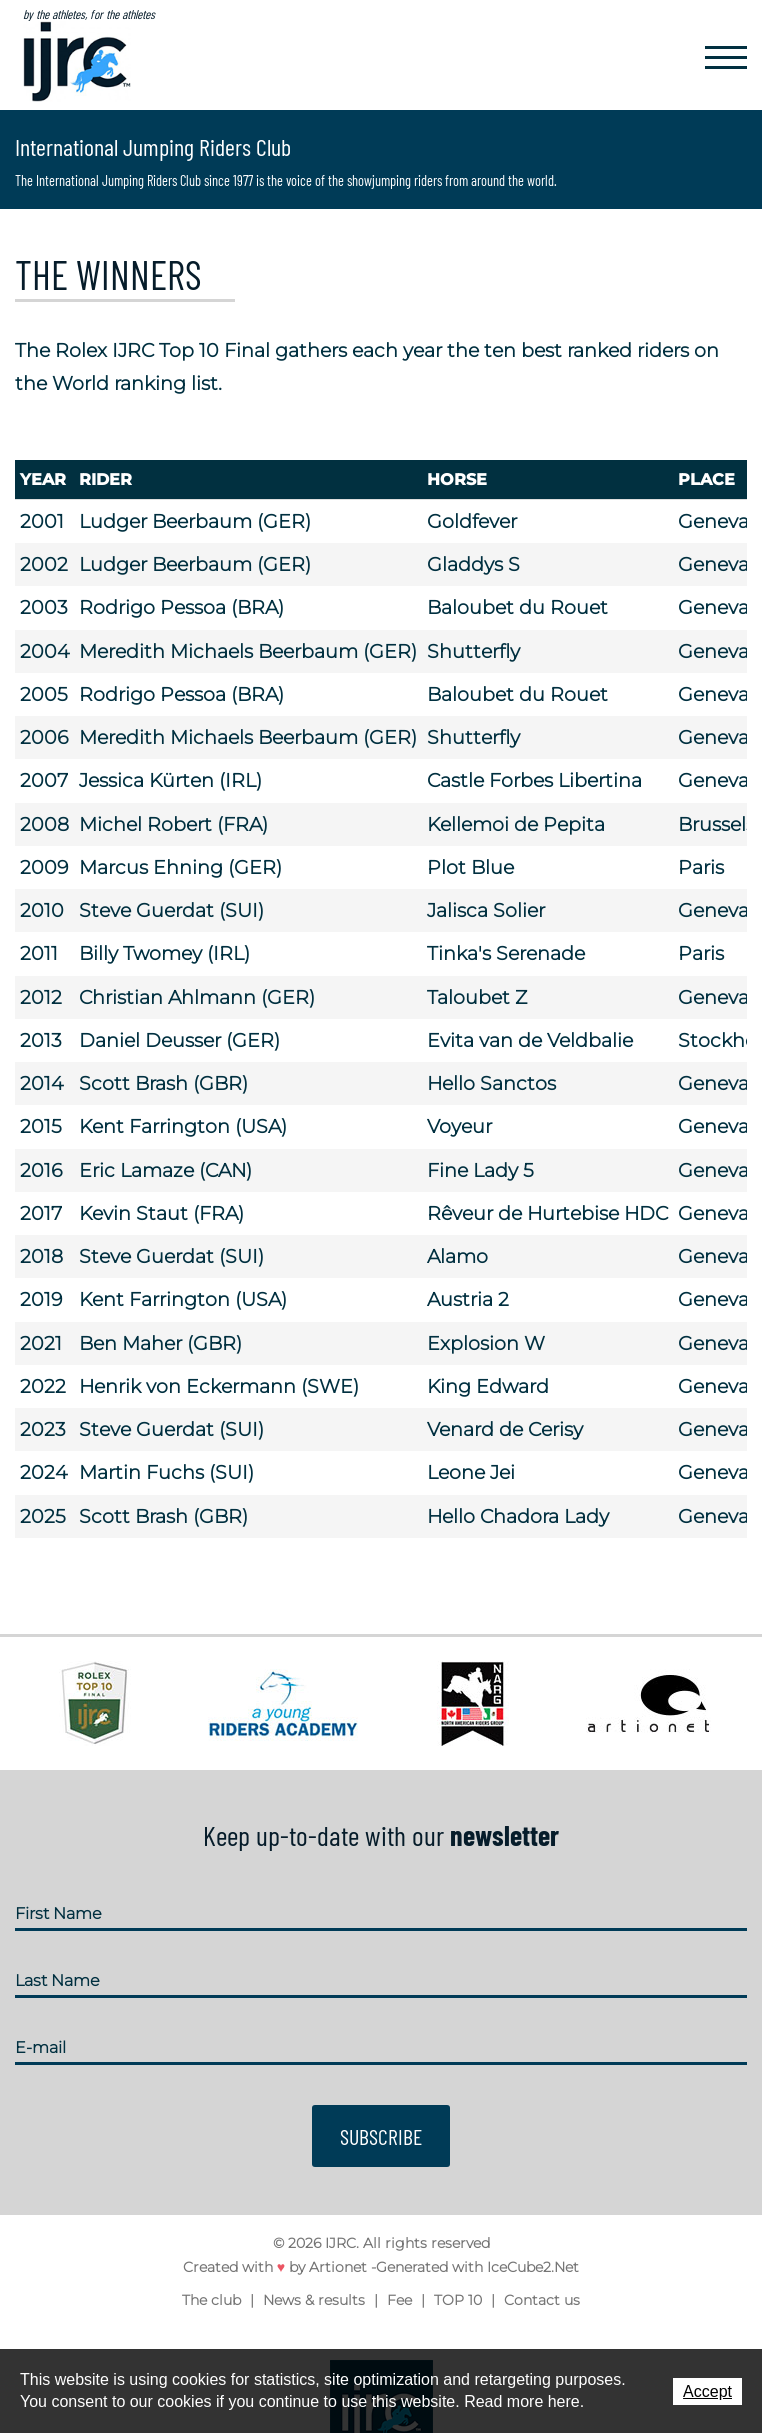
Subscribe (381, 2136)
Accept (707, 2391)
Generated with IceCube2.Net (477, 2268)
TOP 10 (458, 2300)
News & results (314, 2300)
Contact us (542, 2300)
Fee (399, 2300)
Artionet (338, 2268)
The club (211, 2300)
